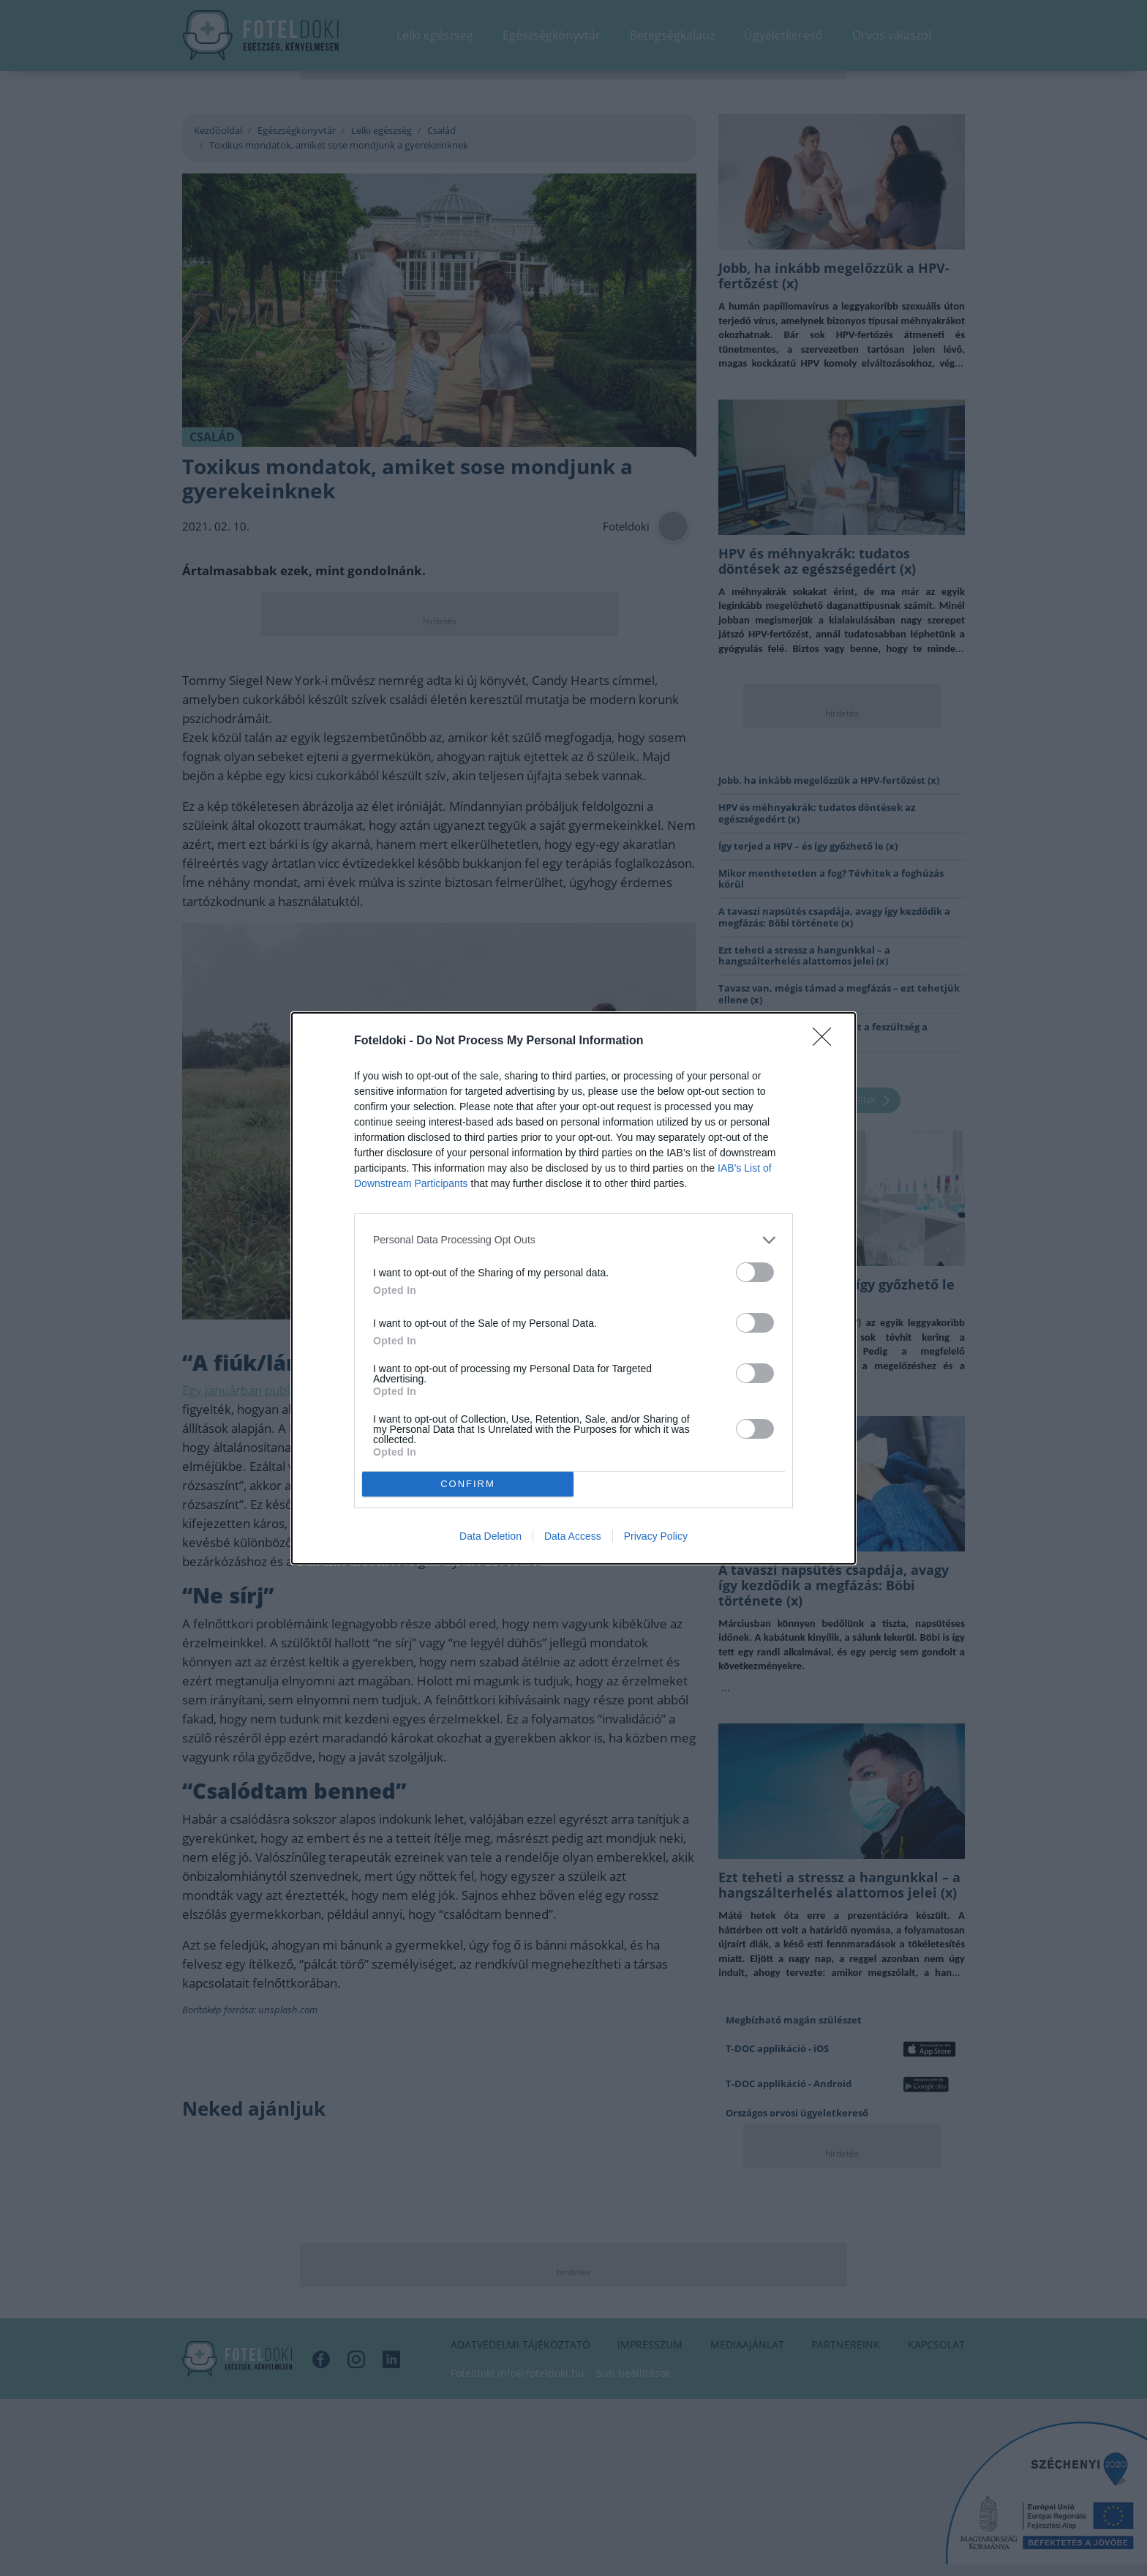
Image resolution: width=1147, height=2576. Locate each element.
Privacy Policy (656, 1536)
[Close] (826, 1041)
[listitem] (573, 1240)
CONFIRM (467, 1483)
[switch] (755, 1272)
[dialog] (573, 1288)
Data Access (572, 1536)
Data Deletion (490, 1536)
